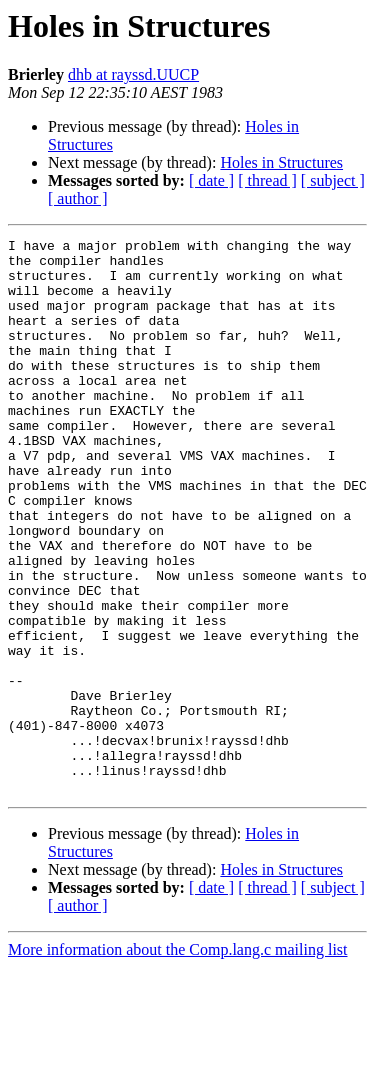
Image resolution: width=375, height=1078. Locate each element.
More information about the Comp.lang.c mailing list (178, 1060)
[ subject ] (333, 180)
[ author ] (78, 198)
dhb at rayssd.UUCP (133, 74)
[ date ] (211, 180)
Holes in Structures (281, 162)
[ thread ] (267, 180)
